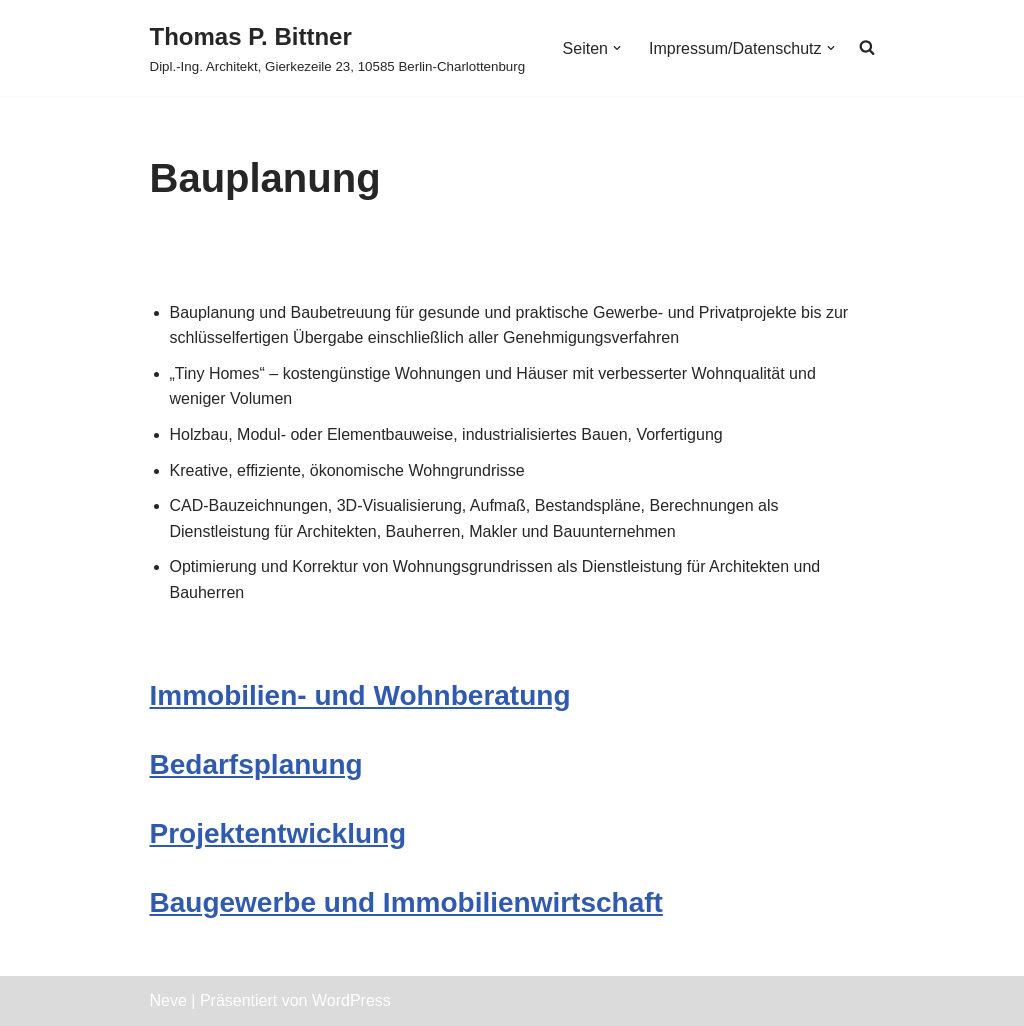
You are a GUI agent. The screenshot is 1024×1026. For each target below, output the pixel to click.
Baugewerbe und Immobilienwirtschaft (406, 902)
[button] (617, 48)
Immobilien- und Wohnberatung (360, 695)
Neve (168, 1000)
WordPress (351, 1000)
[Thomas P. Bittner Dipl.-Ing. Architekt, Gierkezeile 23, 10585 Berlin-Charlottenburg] (338, 48)
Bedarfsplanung (256, 764)
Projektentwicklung (278, 833)
